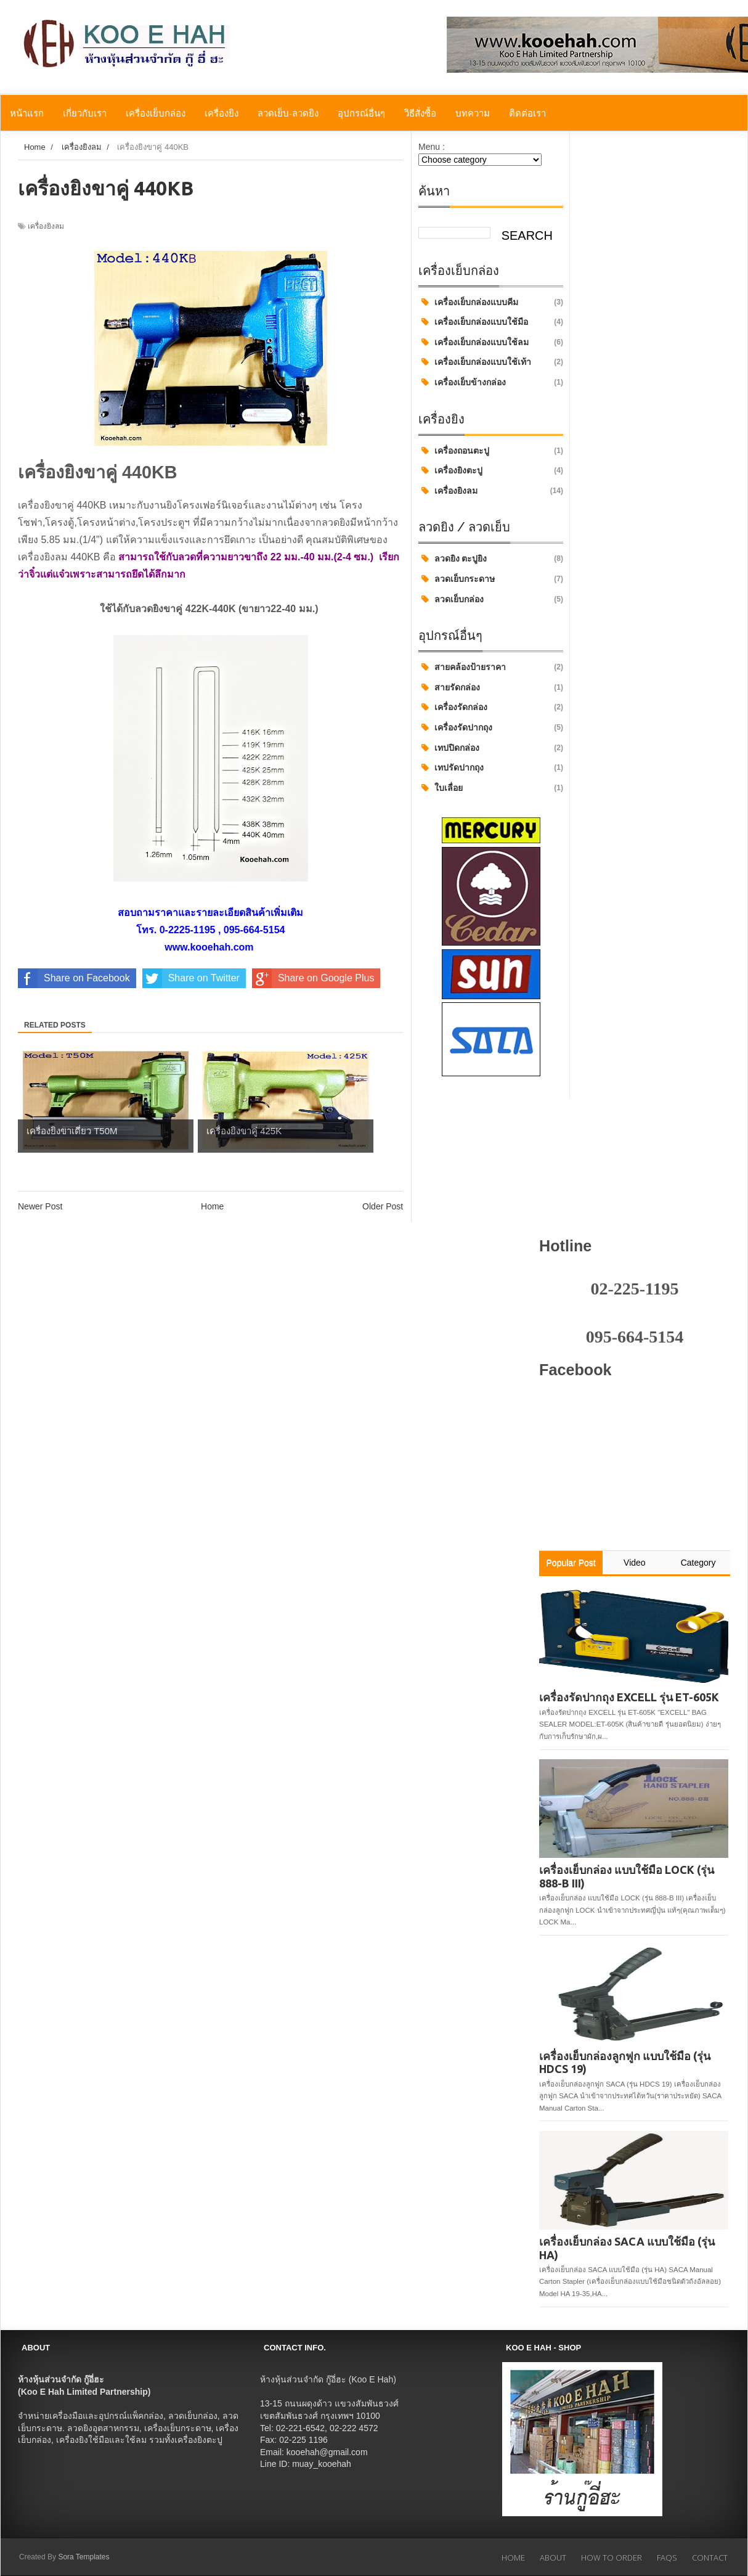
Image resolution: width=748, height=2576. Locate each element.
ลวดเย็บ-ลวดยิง (288, 113)
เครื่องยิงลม (456, 491)
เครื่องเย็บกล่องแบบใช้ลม (481, 342)
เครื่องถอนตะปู (461, 451)
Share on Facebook (74, 978)
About (553, 2557)
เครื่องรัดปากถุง (463, 727)
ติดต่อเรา (527, 113)
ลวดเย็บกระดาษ (464, 579)
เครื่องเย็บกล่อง (155, 113)
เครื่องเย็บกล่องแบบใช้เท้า (482, 362)
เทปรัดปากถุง (459, 767)
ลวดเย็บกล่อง (459, 599)
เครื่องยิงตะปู (458, 470)
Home (212, 1206)
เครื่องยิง (221, 113)
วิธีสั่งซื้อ (420, 113)
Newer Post (40, 1206)
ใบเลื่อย (448, 788)
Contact (710, 2557)
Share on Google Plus (313, 978)
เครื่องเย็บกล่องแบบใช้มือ (481, 322)
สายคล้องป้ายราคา (470, 667)
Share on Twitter (191, 978)
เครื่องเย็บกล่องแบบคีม (476, 302)
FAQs (667, 2557)
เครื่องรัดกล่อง (460, 707)
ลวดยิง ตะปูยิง (460, 558)
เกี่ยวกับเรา (85, 113)
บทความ (472, 113)
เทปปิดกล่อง (456, 748)
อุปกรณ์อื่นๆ (361, 113)
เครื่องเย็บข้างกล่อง (470, 382)
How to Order (611, 2557)
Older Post (382, 1206)
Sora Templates (83, 2557)
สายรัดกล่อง (457, 687)
